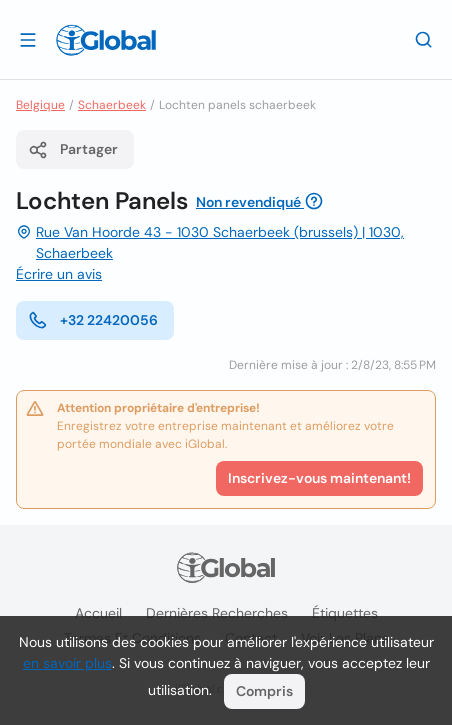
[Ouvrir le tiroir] (28, 39)
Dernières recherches (217, 613)
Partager (73, 150)
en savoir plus (67, 663)
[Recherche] (424, 39)
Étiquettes (345, 613)
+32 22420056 (93, 320)
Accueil (98, 613)
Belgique (40, 105)
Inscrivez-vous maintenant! (319, 478)
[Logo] (106, 40)
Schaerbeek (112, 105)
